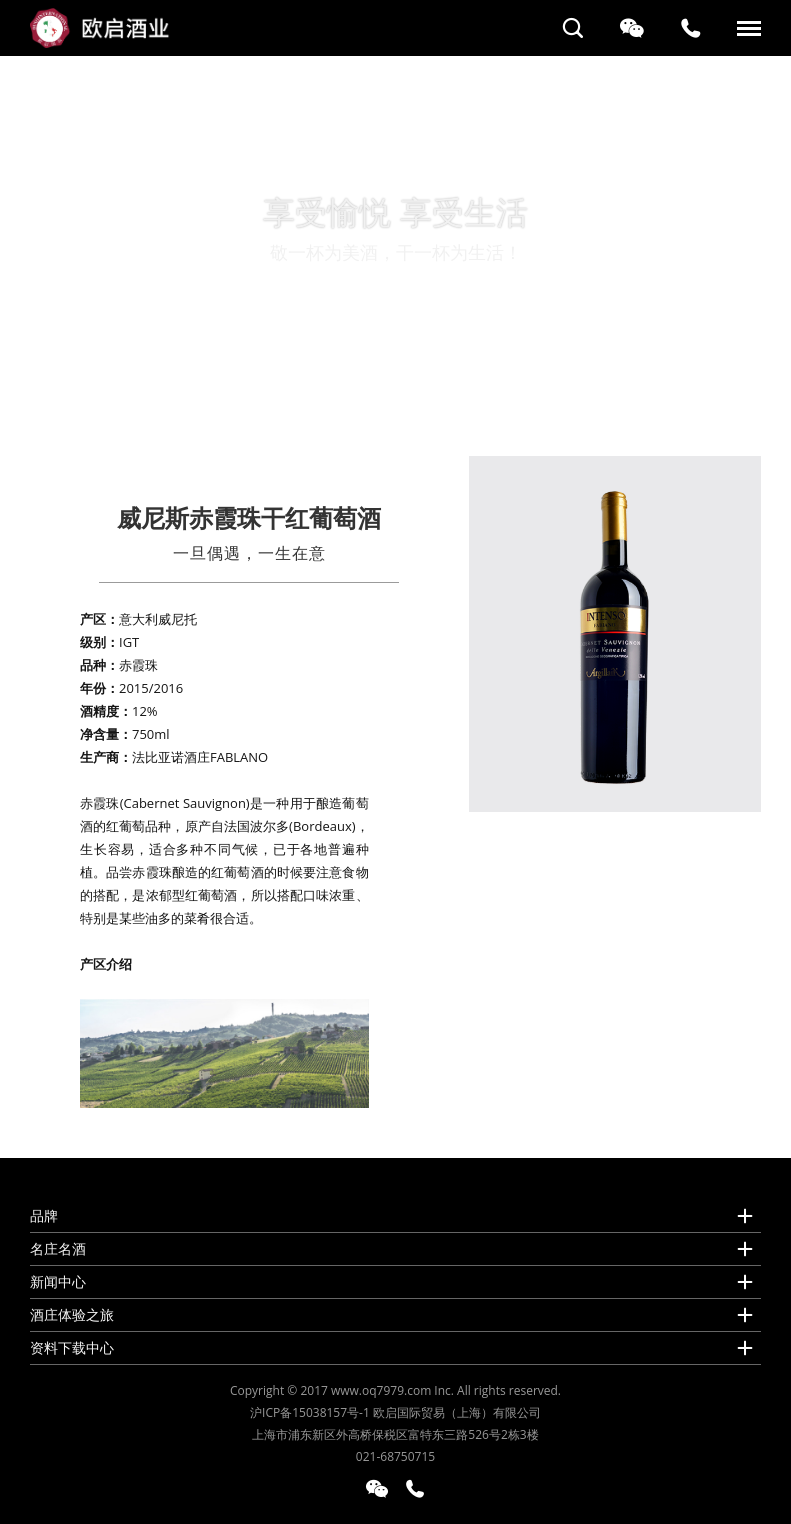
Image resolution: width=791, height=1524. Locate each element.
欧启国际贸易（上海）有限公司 (457, 1412)
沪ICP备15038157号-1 (310, 1412)
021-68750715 (395, 1456)
